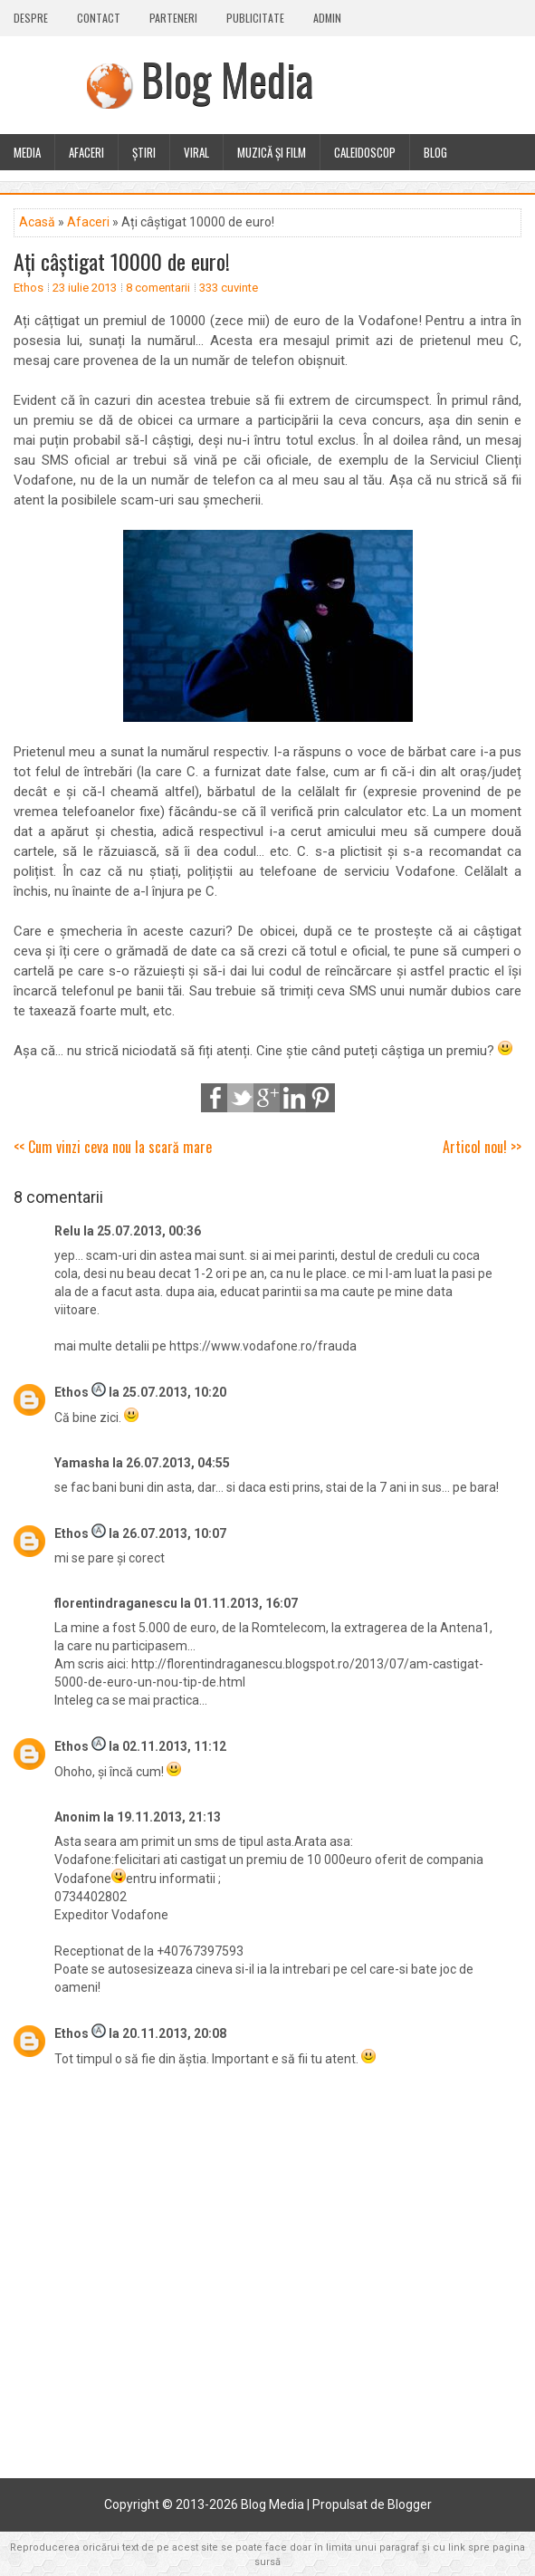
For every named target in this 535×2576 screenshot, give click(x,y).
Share (215, 1097)
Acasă (37, 222)
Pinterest (320, 1097)
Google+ (267, 1097)
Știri (144, 152)
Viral (196, 152)
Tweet (241, 1097)
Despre (31, 17)
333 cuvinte (228, 287)
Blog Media (227, 78)
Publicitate (255, 17)
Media (27, 152)
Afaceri (86, 152)
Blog (435, 152)
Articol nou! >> (482, 1147)
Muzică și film (271, 152)
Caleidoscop (365, 152)
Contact (98, 17)
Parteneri (173, 17)
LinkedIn (294, 1097)
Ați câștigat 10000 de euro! (122, 261)
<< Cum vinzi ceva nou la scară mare (113, 1147)
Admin (327, 17)
